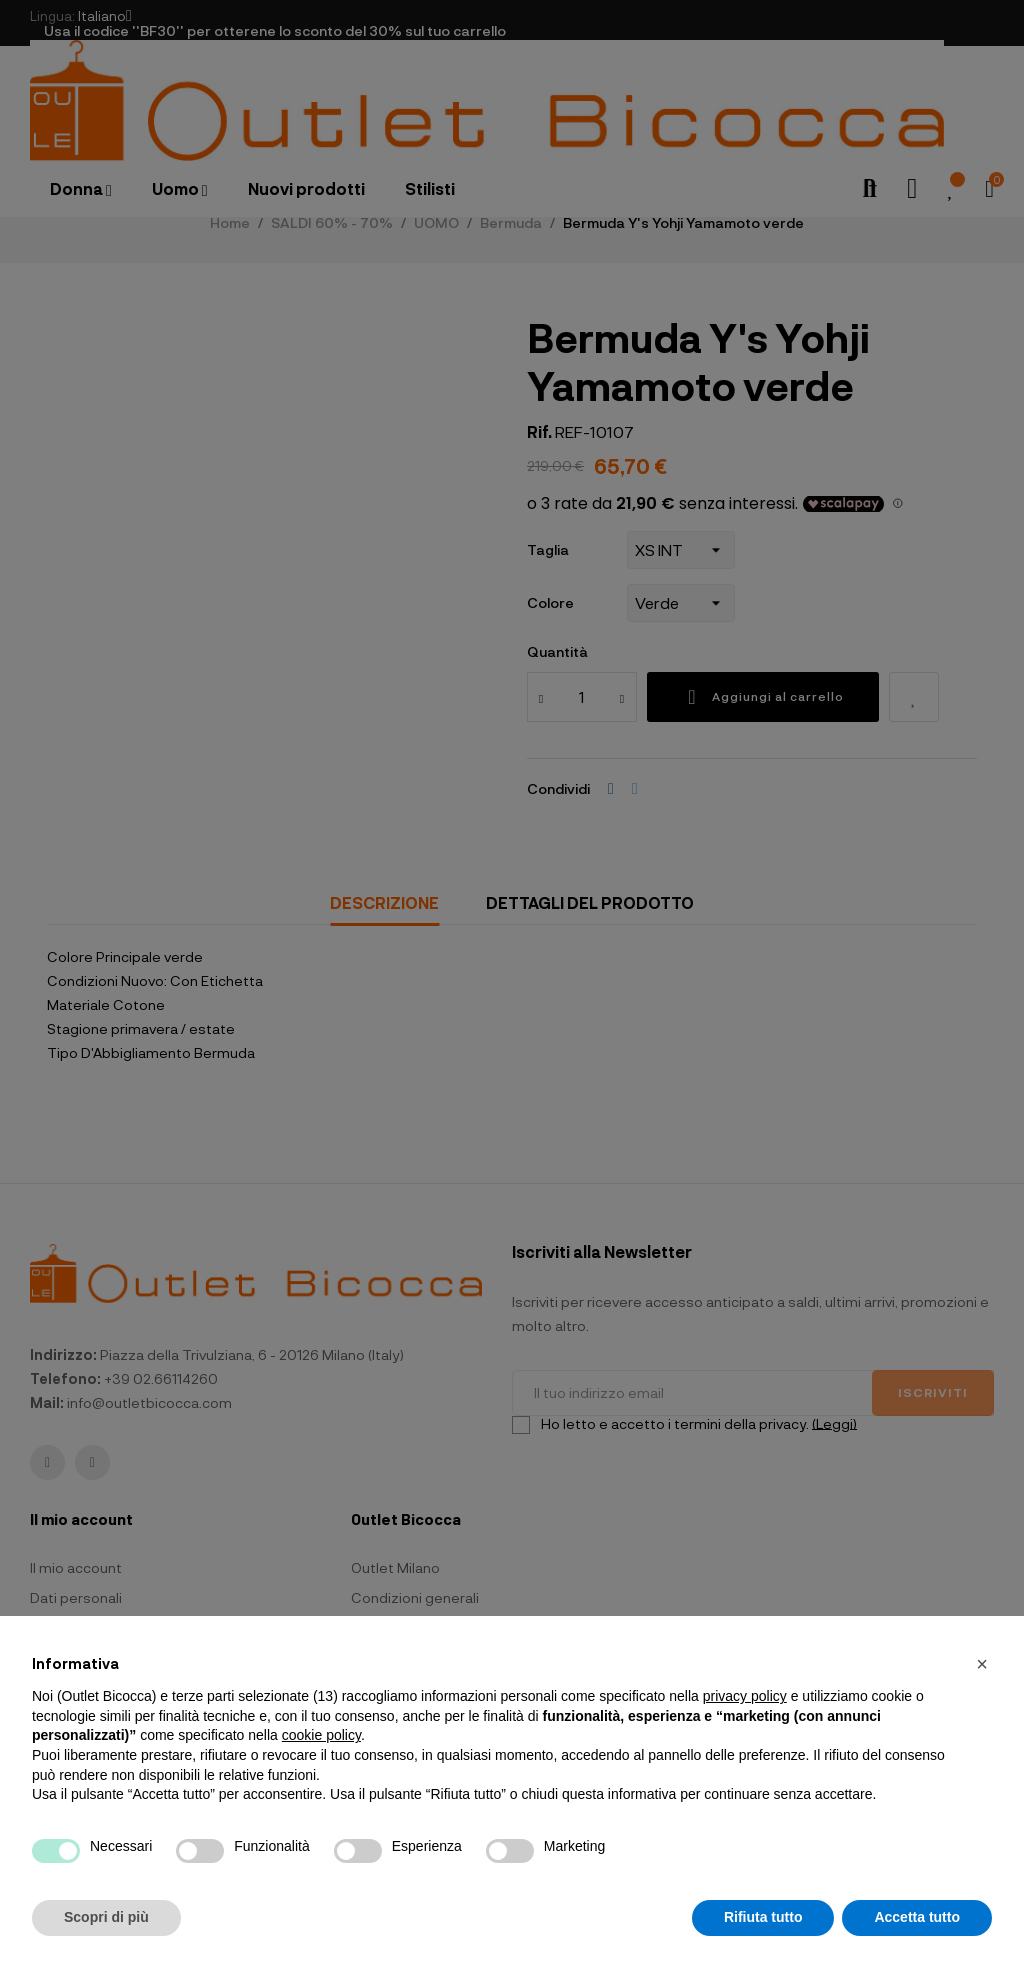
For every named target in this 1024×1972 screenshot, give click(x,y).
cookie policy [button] (321, 1735)
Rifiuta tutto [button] (763, 1917)
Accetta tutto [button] (917, 1917)
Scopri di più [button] (106, 1917)
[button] (982, 1664)
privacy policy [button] (745, 1696)
